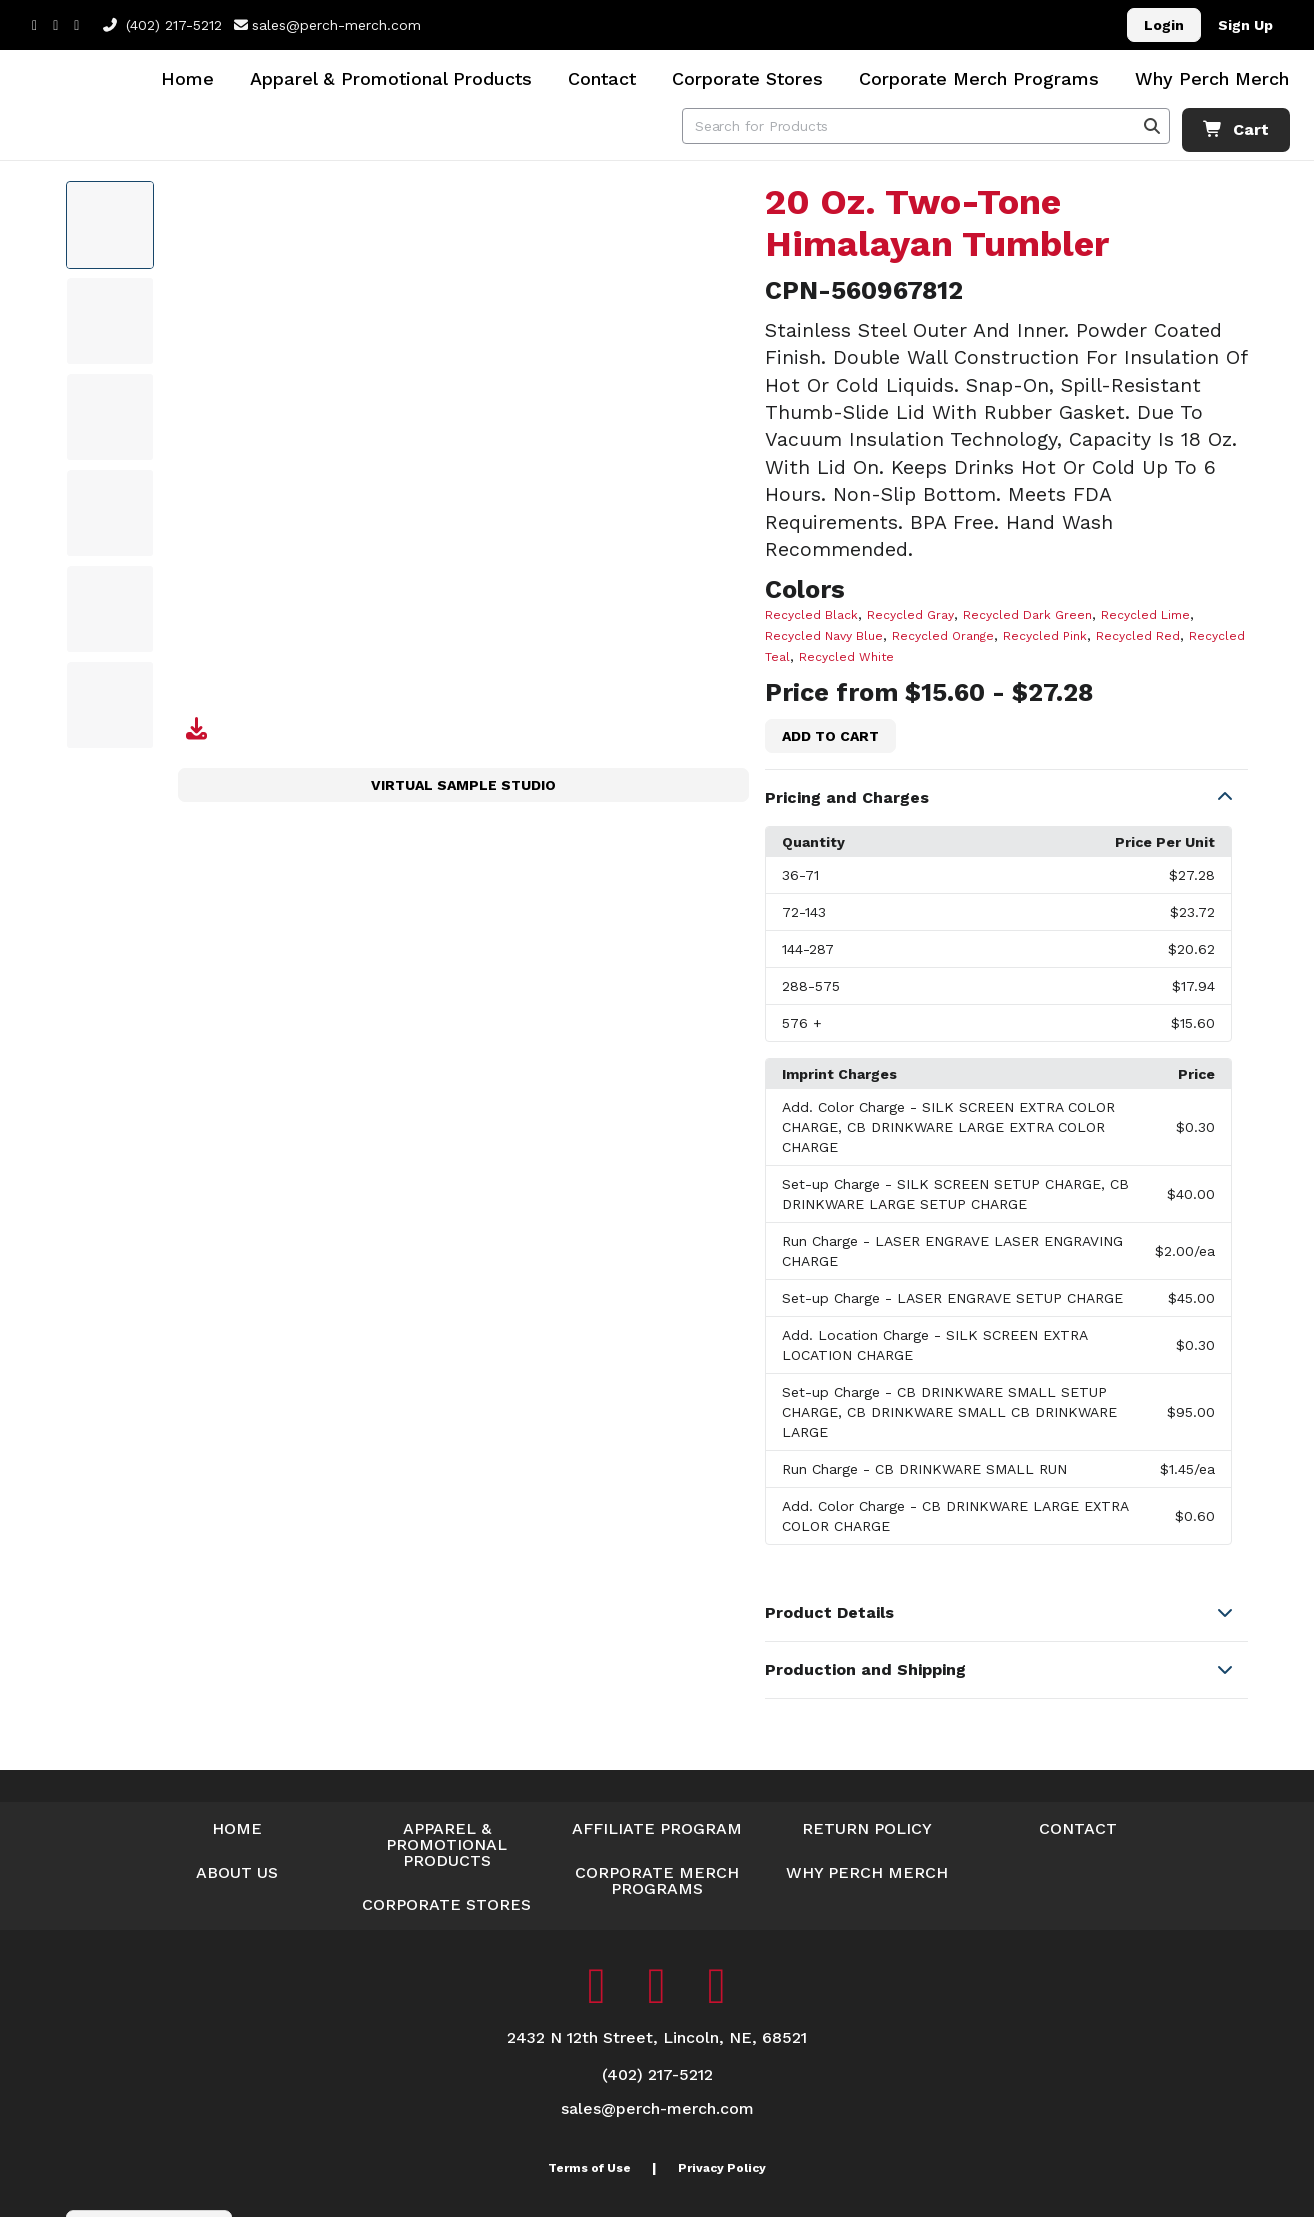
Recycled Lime (1145, 615)
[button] (1006, 798)
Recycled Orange (943, 636)
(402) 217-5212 (162, 25)
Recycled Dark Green (1027, 615)
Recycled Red (1138, 636)
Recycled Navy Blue (824, 636)
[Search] (1152, 126)
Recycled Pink (1045, 636)
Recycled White (846, 657)
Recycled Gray (910, 615)
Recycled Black (811, 615)
